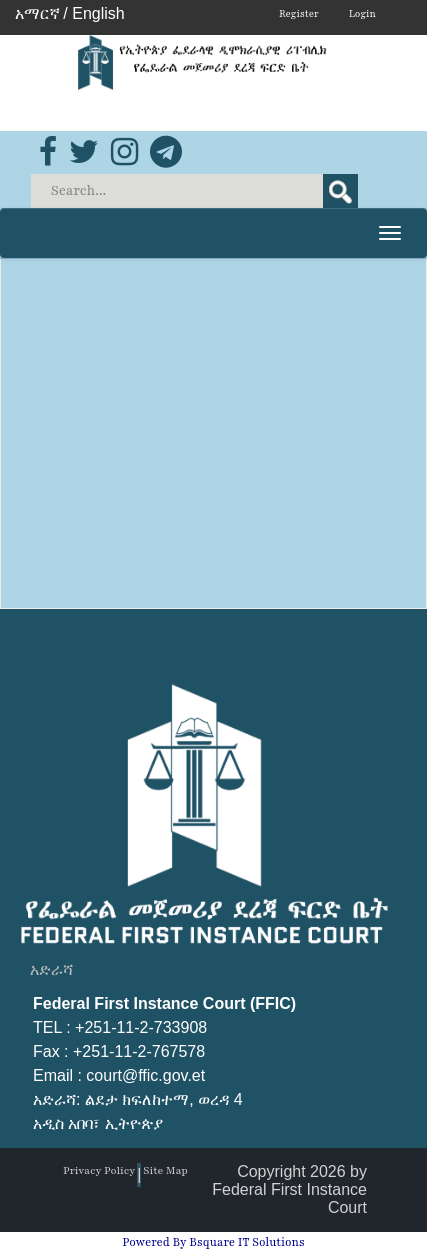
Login (362, 13)
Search (340, 191)
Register (299, 13)
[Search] (196, 191)
